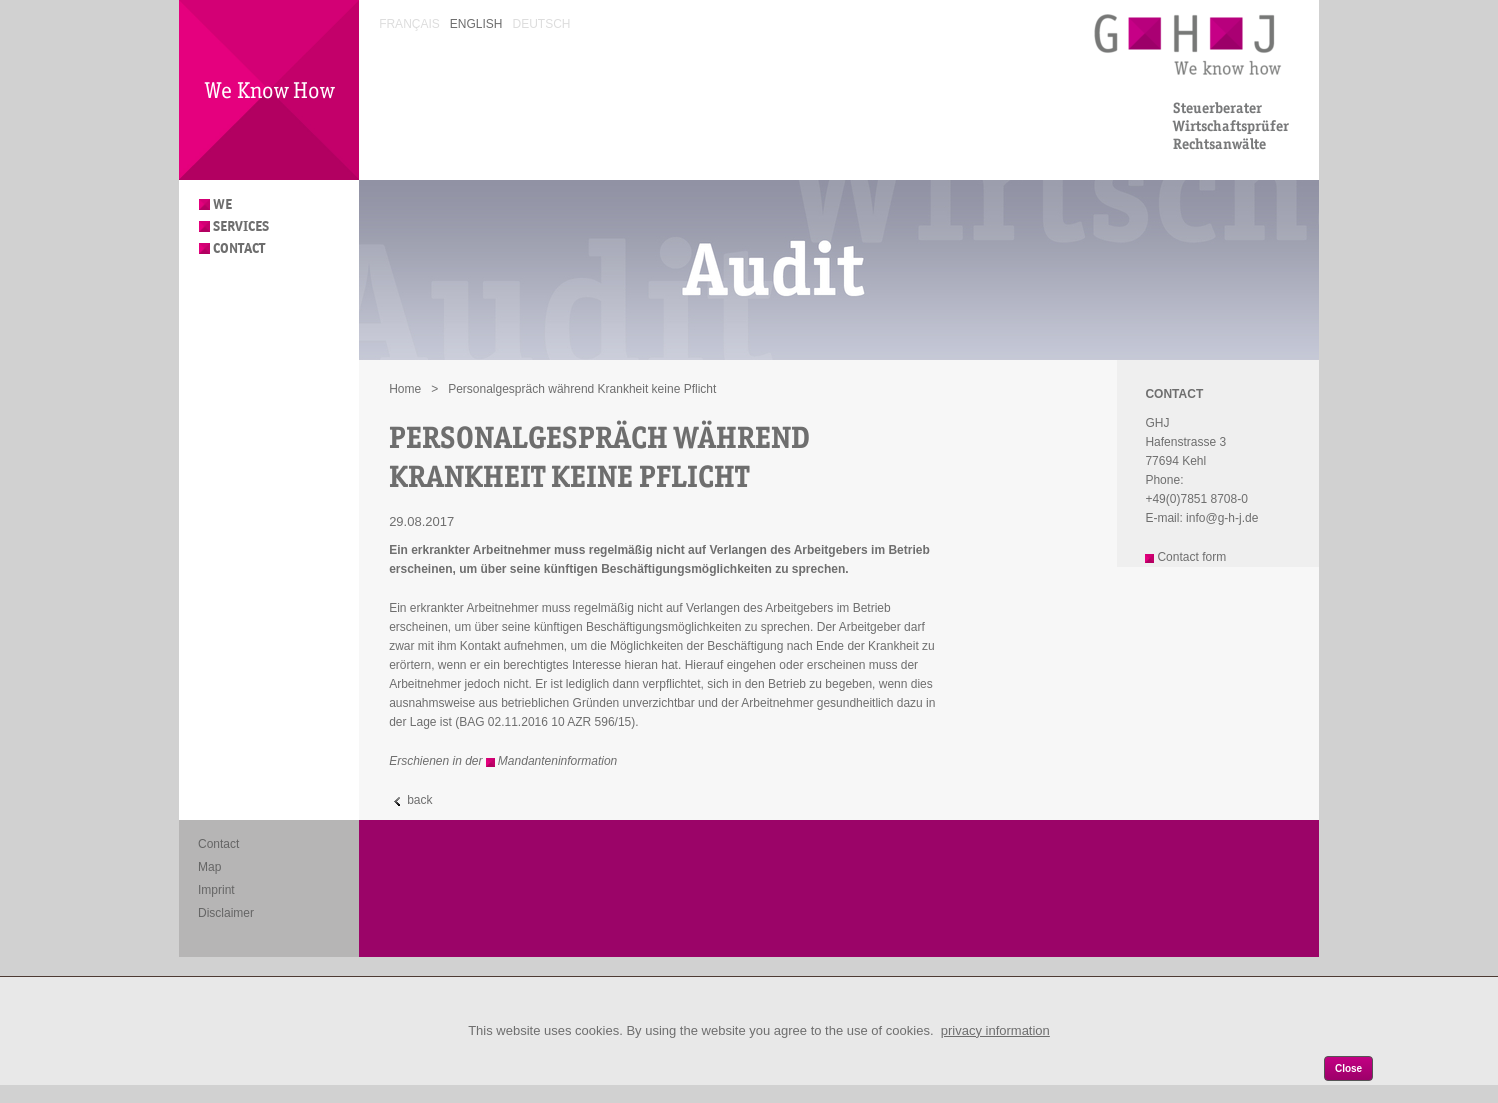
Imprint (216, 890)
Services (241, 226)
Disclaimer (226, 913)
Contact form (1191, 557)
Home (405, 389)
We (222, 204)
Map (209, 867)
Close (1348, 1068)
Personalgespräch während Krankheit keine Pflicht (582, 389)
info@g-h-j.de (1222, 518)
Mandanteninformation (557, 761)
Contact (239, 248)
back (419, 800)
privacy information (995, 1030)
